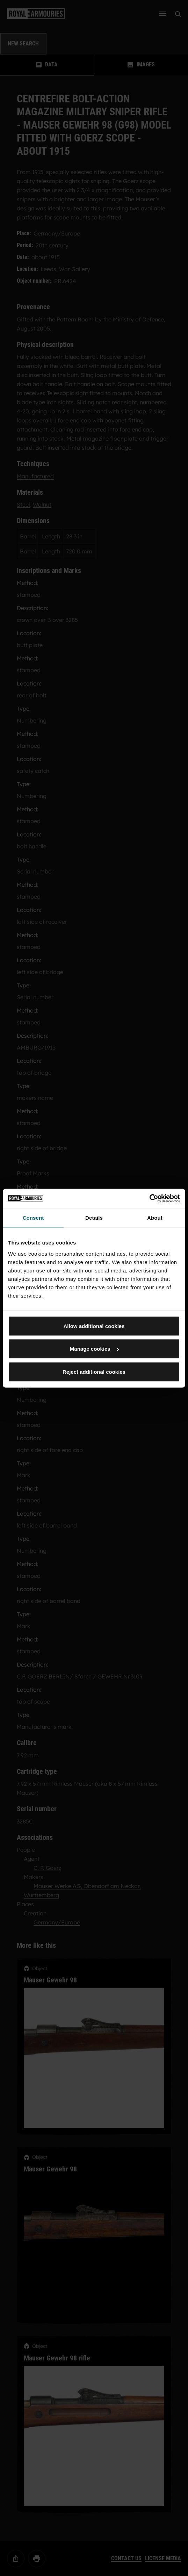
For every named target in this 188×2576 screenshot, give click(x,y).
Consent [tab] (33, 1218)
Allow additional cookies (93, 1326)
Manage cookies (94, 1349)
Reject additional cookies (94, 1371)
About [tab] (154, 1218)
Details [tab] (94, 1218)
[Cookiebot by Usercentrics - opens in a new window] (149, 1198)
